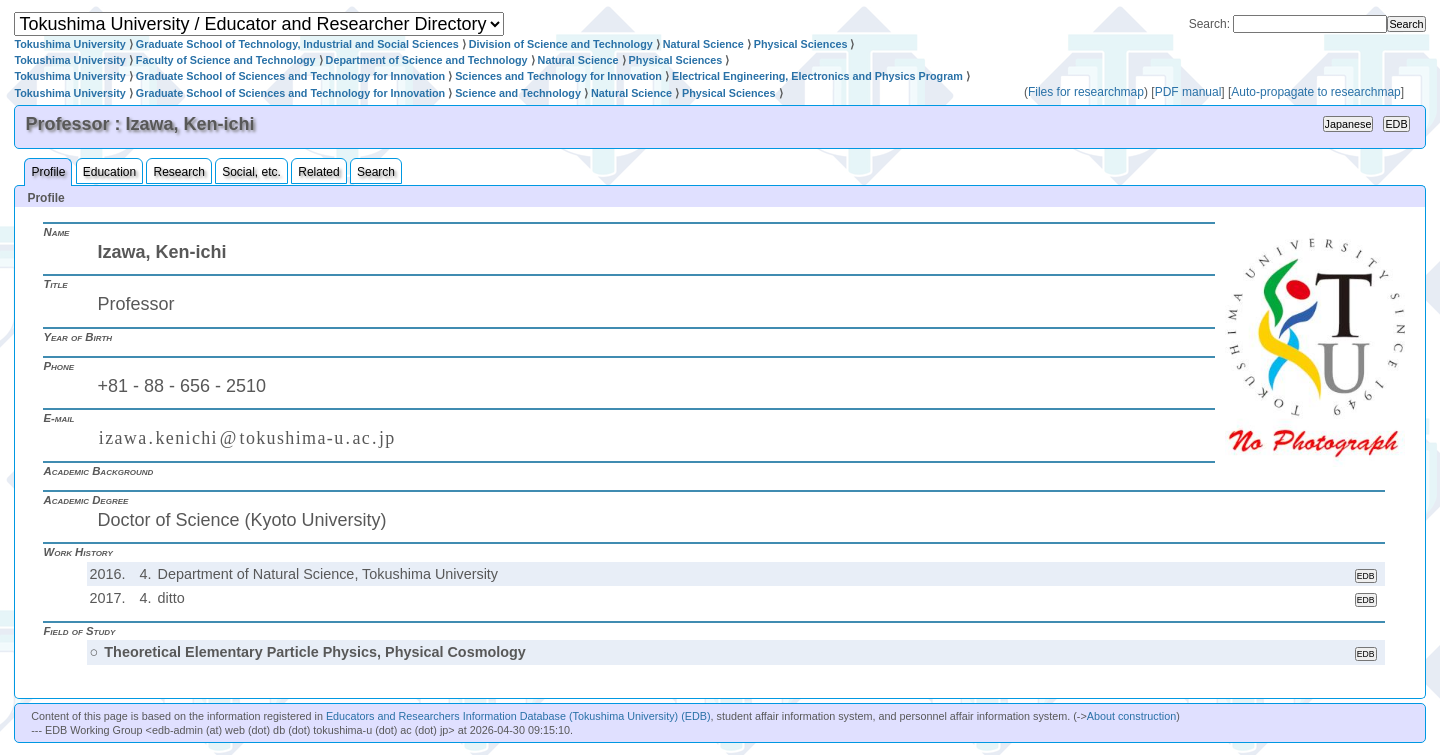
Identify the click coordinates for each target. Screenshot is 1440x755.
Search (376, 172)
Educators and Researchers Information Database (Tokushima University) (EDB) (518, 716)
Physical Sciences (801, 44)
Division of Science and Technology (561, 44)
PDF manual (1188, 92)
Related (318, 172)
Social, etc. (251, 172)
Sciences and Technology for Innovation (558, 76)
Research (178, 172)
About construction (1131, 716)
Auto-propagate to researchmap (1315, 92)
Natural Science (703, 44)
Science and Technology (518, 93)
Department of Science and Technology (427, 60)
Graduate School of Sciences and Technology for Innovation (290, 76)
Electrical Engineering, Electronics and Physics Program (817, 76)
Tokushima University (69, 44)
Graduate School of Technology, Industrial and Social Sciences (297, 44)
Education (109, 172)
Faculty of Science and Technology (226, 60)
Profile (48, 172)
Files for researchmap (1086, 92)
